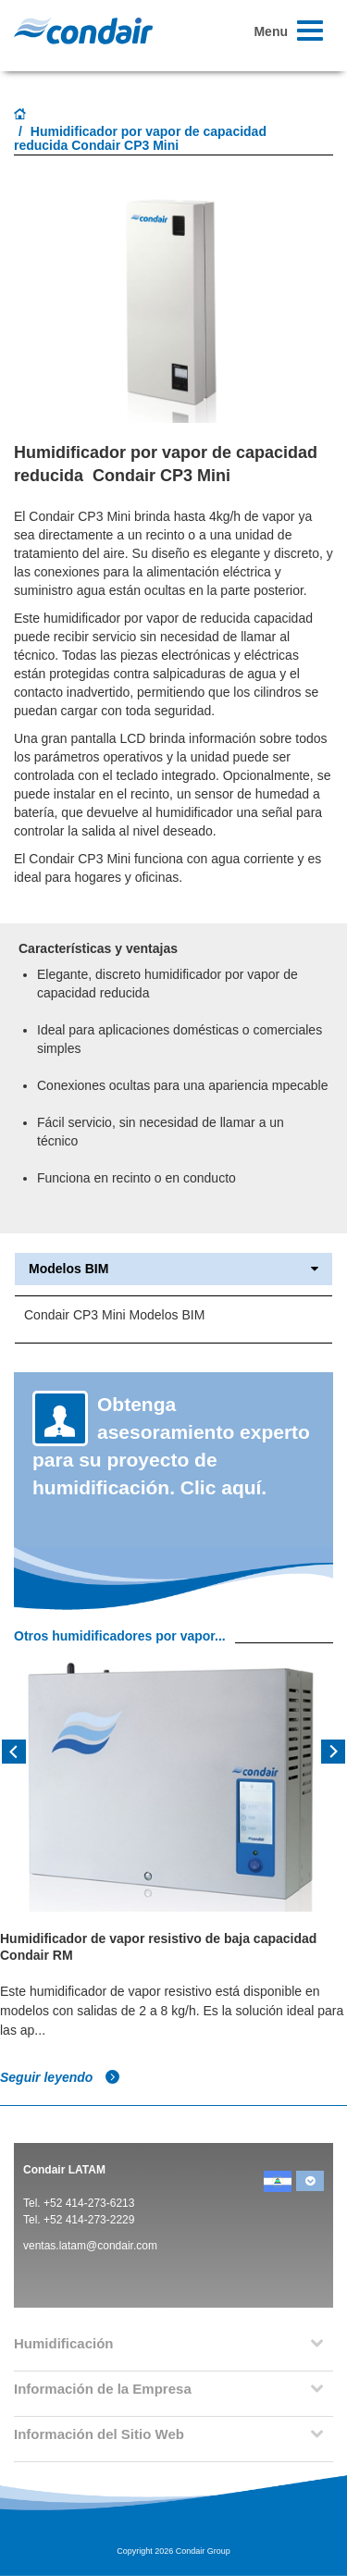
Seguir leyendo (60, 2077)
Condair (83, 30)
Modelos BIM (173, 1269)
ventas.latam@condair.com (90, 2245)
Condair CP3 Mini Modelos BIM (114, 1314)
